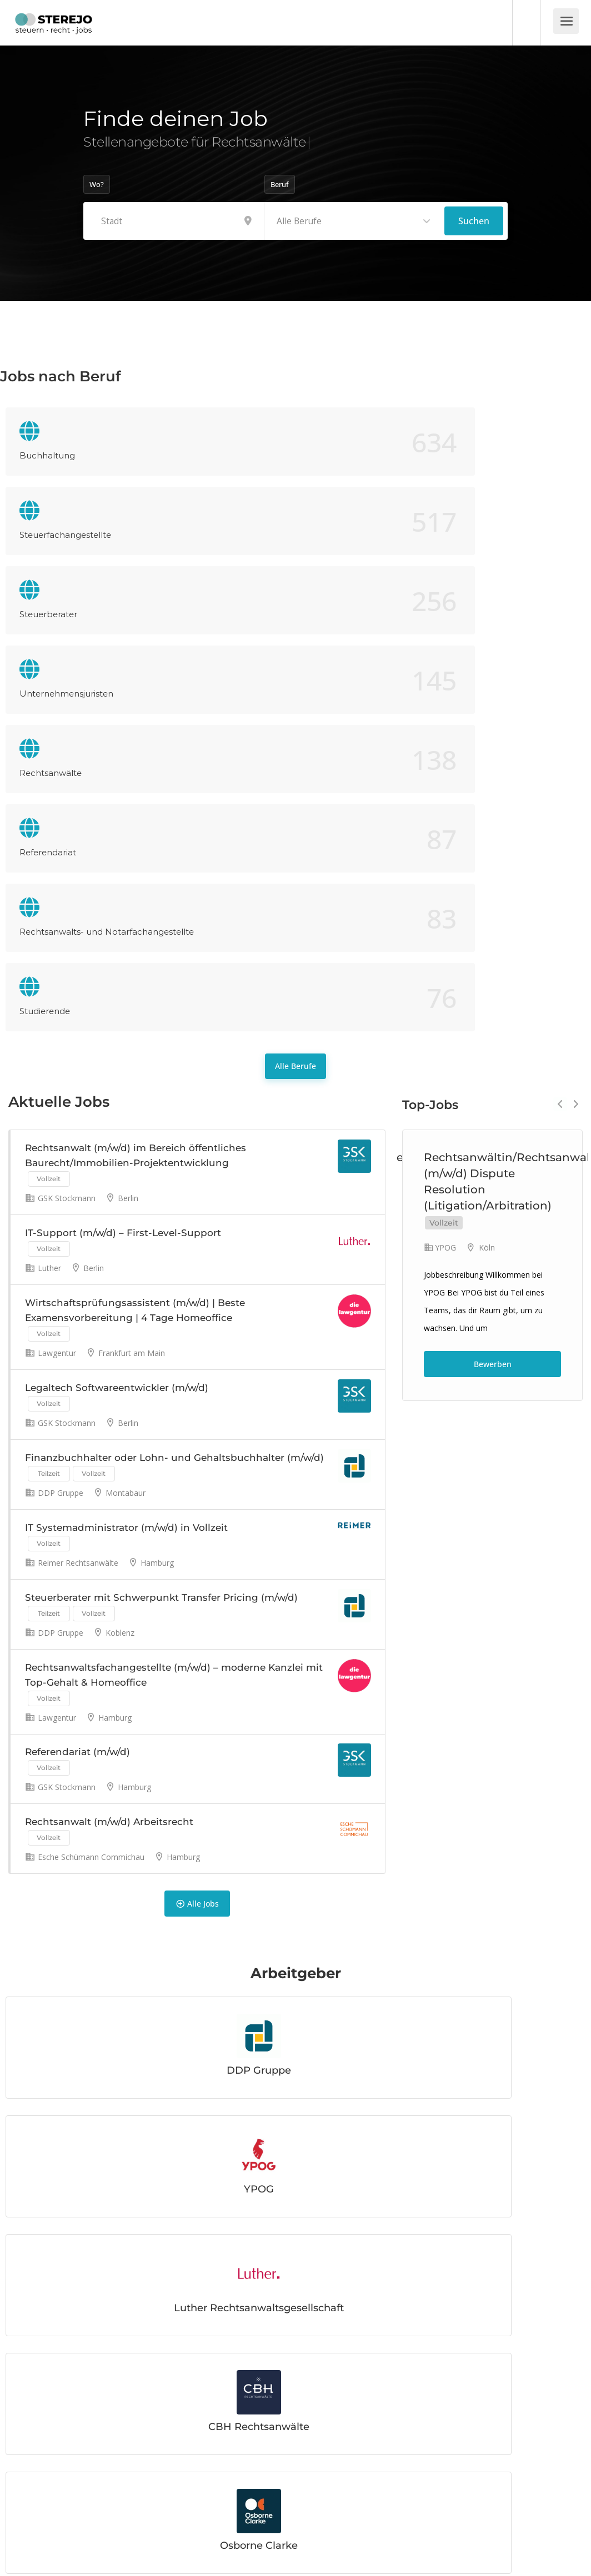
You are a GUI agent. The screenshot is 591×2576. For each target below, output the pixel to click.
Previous (560, 720)
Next (576, 720)
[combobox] (354, 221)
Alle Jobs (197, 1608)
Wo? (96, 184)
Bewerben (493, 980)
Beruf (280, 184)
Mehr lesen (61, 2444)
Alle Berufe (295, 682)
